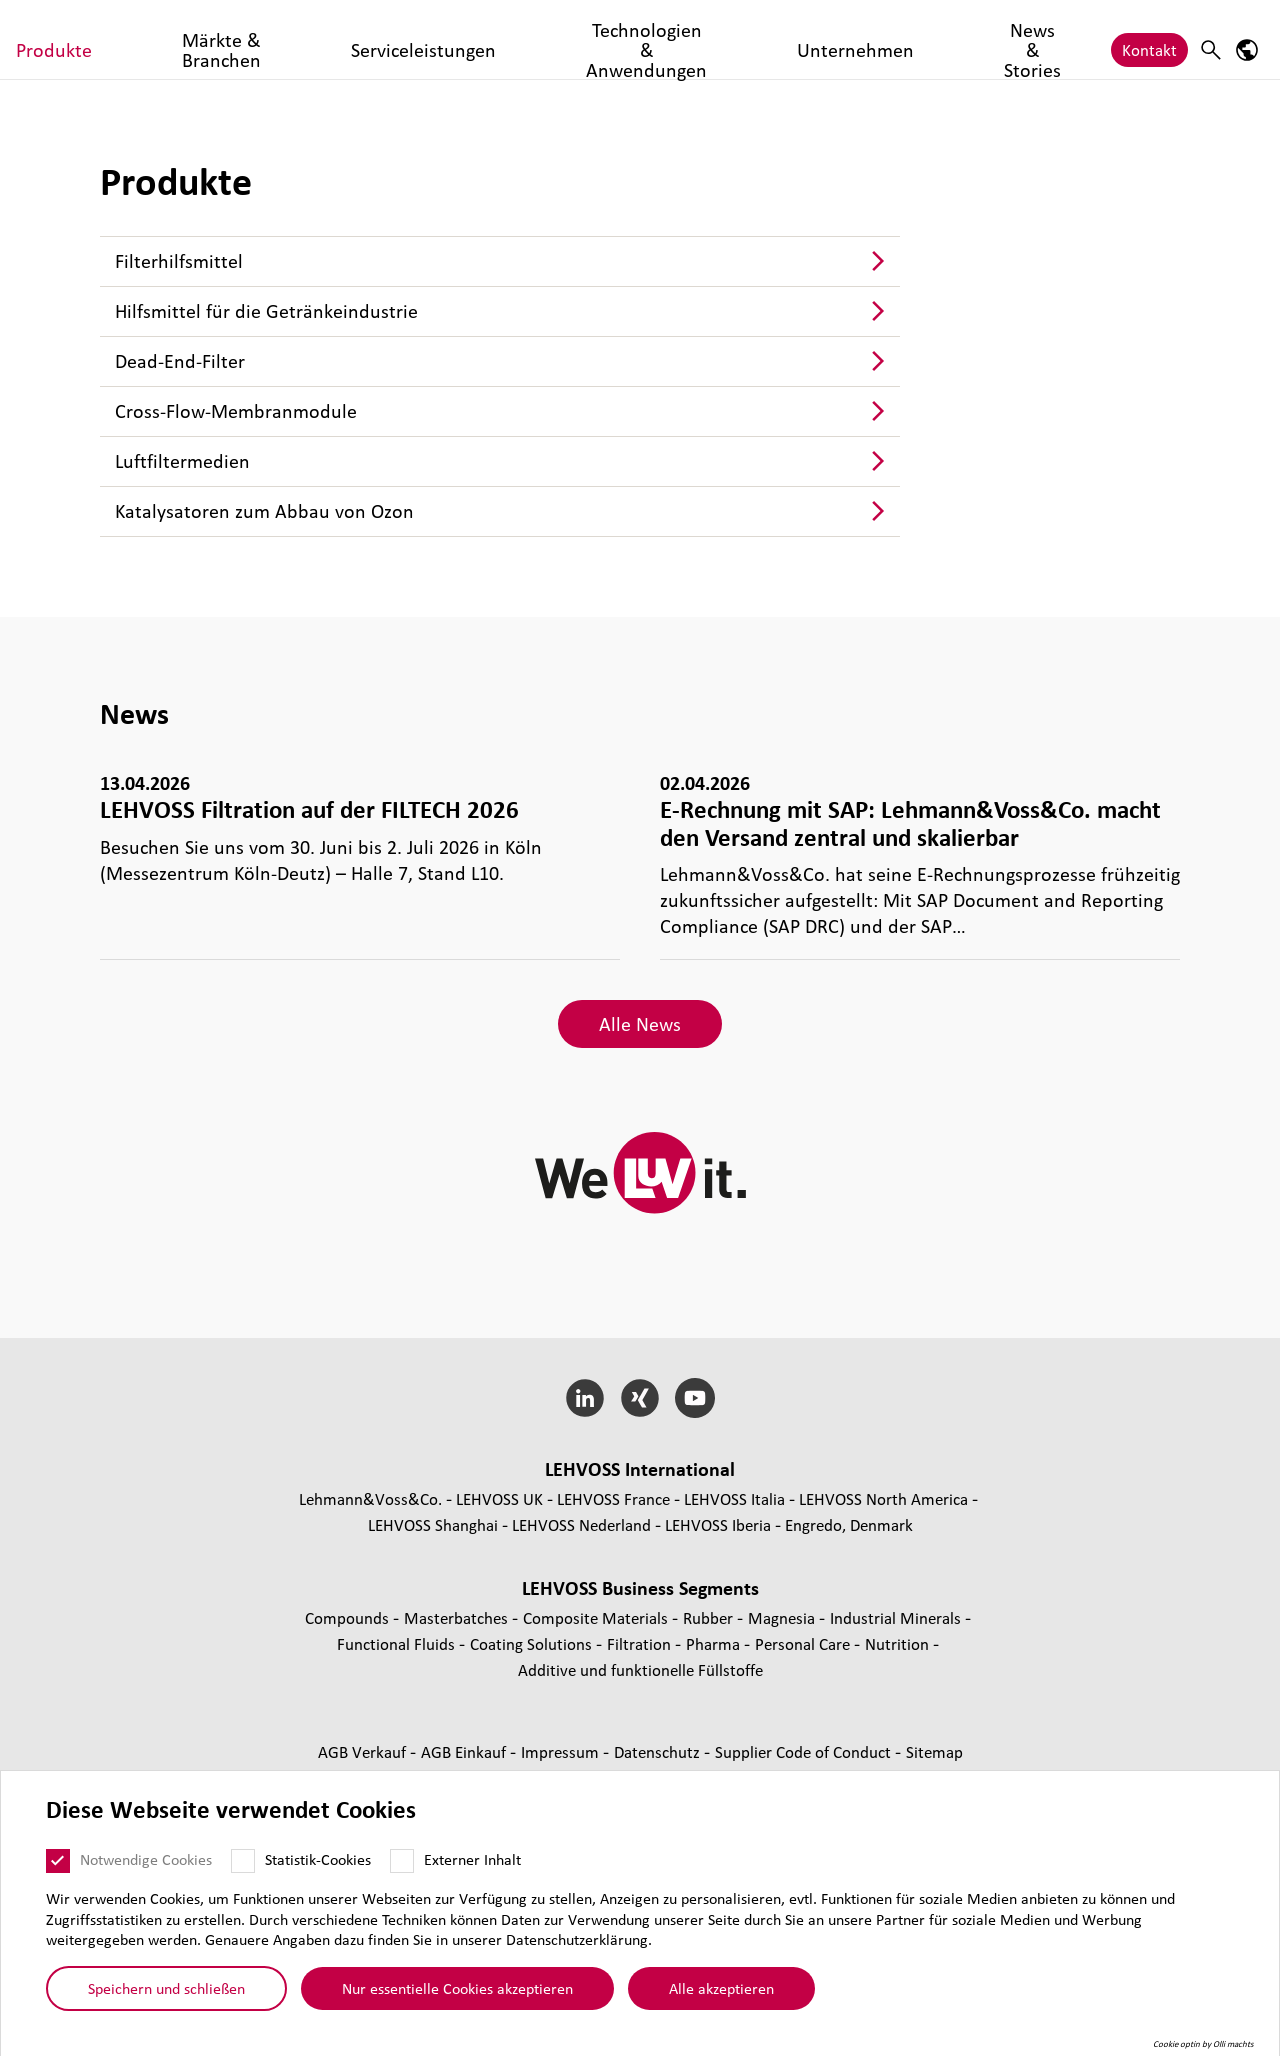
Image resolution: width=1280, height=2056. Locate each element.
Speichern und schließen (166, 1988)
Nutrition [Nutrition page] (899, 1643)
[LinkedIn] (585, 1398)
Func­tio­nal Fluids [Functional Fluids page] (398, 1643)
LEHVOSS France (613, 1498)
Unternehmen (903, 39)
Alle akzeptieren (721, 1988)
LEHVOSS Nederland (581, 1524)
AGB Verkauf (364, 1751)
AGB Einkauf (465, 1751)
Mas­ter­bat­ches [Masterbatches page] (458, 1617)
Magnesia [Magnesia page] (783, 1617)
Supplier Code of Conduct (805, 1751)
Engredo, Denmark (849, 1524)
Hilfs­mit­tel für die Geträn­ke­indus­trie (266, 311)
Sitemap (934, 1751)
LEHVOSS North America (883, 1498)
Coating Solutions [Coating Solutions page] (533, 1643)
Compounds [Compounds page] (349, 1617)
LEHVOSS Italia (734, 1498)
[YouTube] (694, 1398)
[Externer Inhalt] (402, 1861)
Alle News (640, 1024)
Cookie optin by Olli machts (1203, 2044)
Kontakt (1149, 39)
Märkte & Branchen (390, 39)
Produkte (268, 39)
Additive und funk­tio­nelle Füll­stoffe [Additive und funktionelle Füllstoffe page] (640, 1669)
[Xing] (640, 1398)
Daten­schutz (659, 1751)
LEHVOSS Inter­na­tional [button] (640, 1469)
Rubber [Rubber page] (710, 1617)
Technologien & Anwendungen (728, 39)
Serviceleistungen (540, 39)
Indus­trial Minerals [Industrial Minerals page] (897, 1617)
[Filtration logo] (105, 39)
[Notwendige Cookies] (58, 1861)
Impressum (562, 1751)
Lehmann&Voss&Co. (370, 1498)
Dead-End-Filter (180, 361)
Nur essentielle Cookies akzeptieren (457, 1988)
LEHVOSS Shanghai (433, 1524)
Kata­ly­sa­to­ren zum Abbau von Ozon (264, 511)
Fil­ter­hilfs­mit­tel (179, 261)
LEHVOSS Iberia (718, 1524)
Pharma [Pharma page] (715, 1643)
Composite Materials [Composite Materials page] (597, 1617)
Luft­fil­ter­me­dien (182, 461)
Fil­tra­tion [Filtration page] (641, 1643)
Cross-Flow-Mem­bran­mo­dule (236, 411)
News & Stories (1027, 39)
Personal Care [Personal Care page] (804, 1643)
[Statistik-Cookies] (243, 1861)
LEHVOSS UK (499, 1498)
